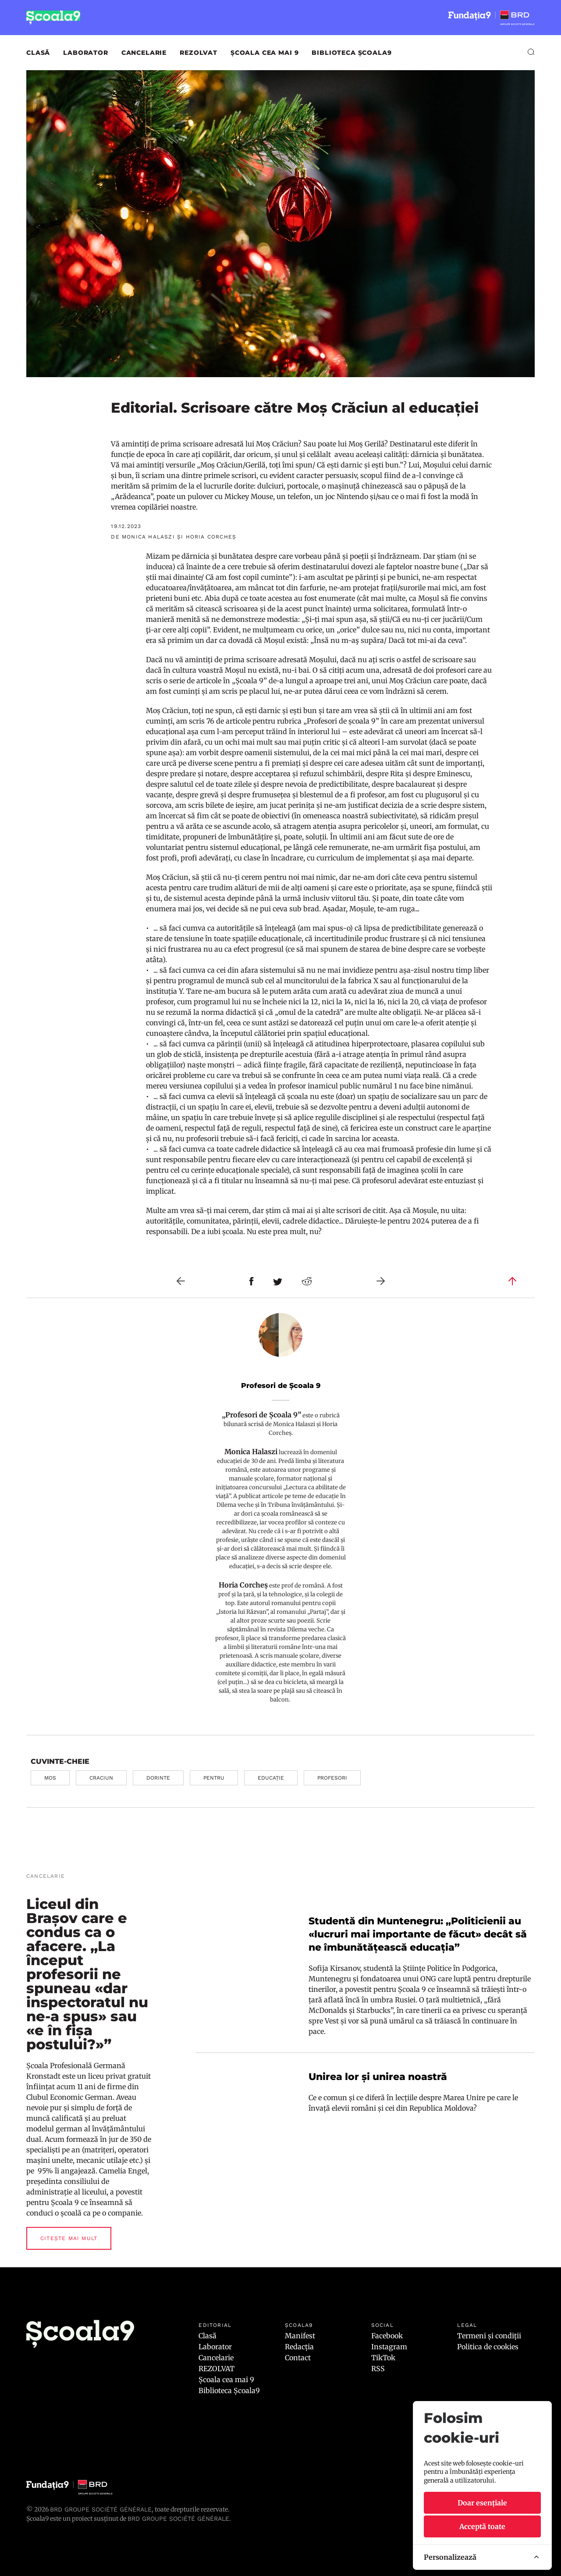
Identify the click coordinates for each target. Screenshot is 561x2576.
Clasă (38, 52)
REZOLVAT (198, 52)
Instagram (389, 2346)
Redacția (299, 2346)
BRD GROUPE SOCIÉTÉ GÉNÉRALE (178, 2518)
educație (271, 1778)
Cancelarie (144, 52)
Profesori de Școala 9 (280, 1385)
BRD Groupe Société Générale (101, 2509)
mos (50, 1778)
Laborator (85, 52)
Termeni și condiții (489, 2335)
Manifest (300, 2335)
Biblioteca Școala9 (351, 52)
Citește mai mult (68, 2238)
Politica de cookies (487, 2346)
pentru (213, 1778)
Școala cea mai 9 (264, 52)
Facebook (387, 2335)
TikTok (383, 2357)
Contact (298, 2357)
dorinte (158, 1778)
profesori (332, 1778)
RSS (378, 2368)
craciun (101, 1778)
